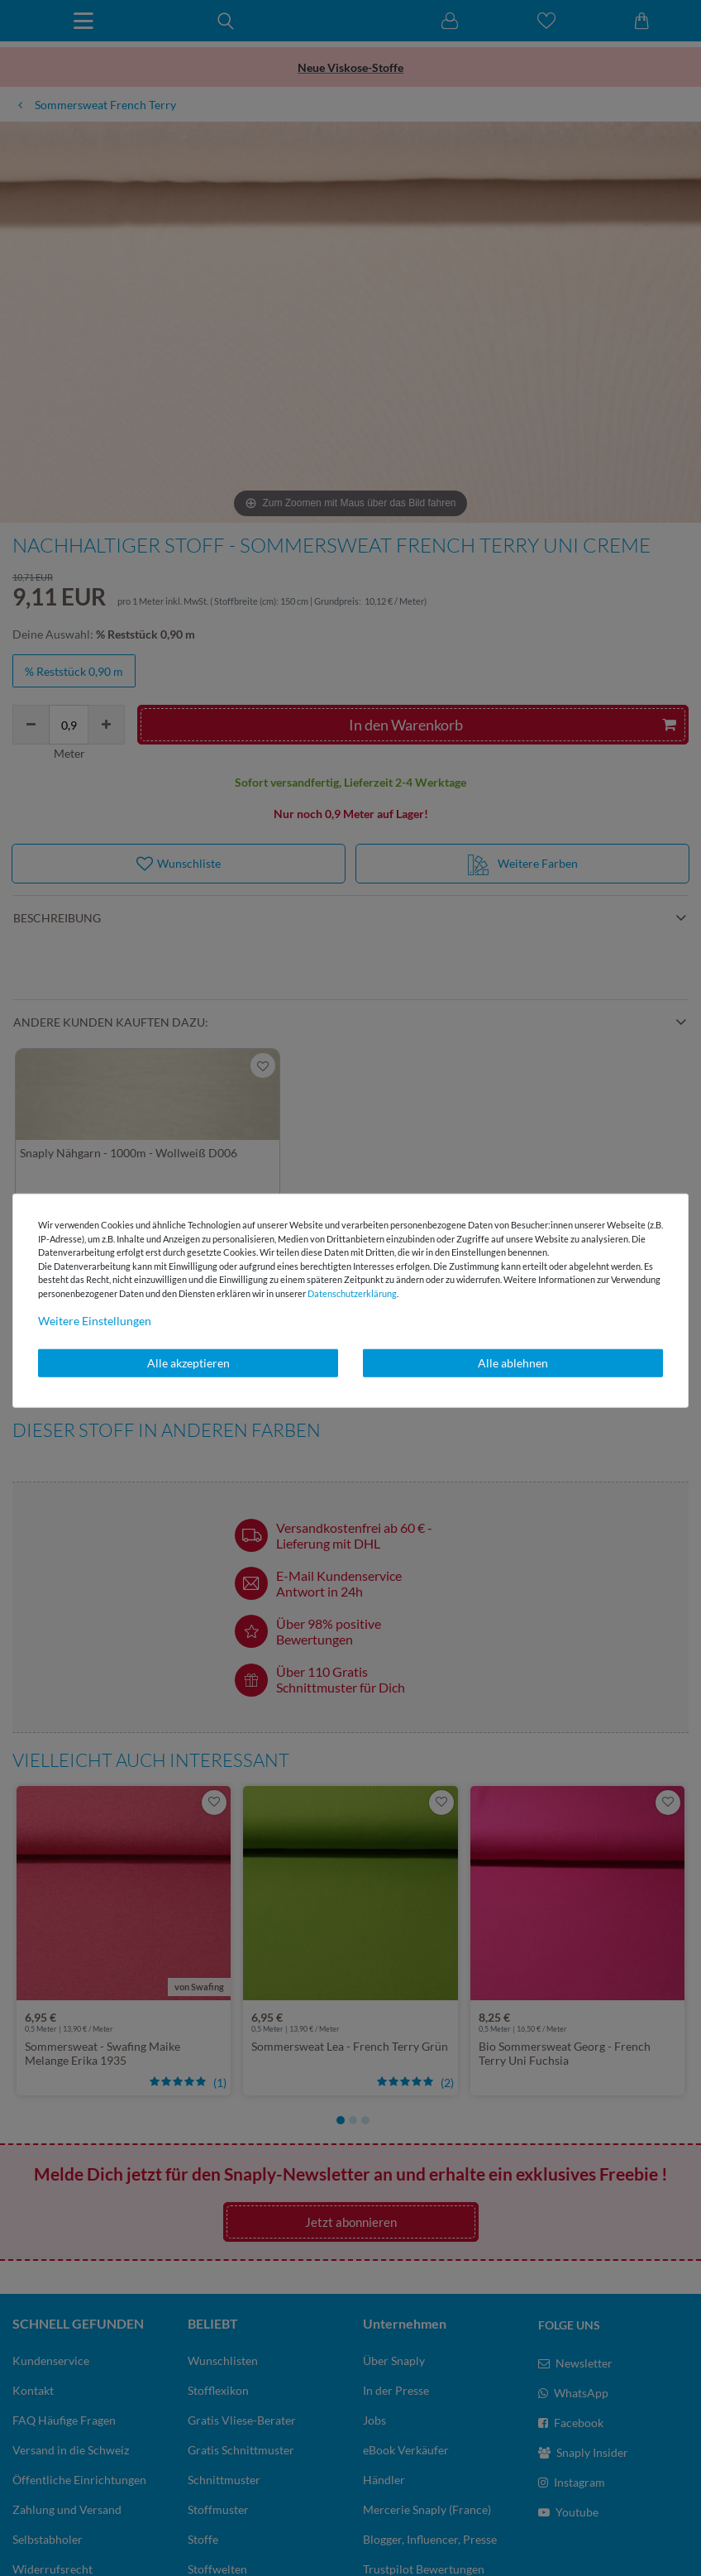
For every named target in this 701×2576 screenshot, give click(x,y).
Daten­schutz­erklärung (352, 1292)
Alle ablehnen (513, 1363)
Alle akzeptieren (188, 1363)
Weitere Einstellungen (94, 1321)
